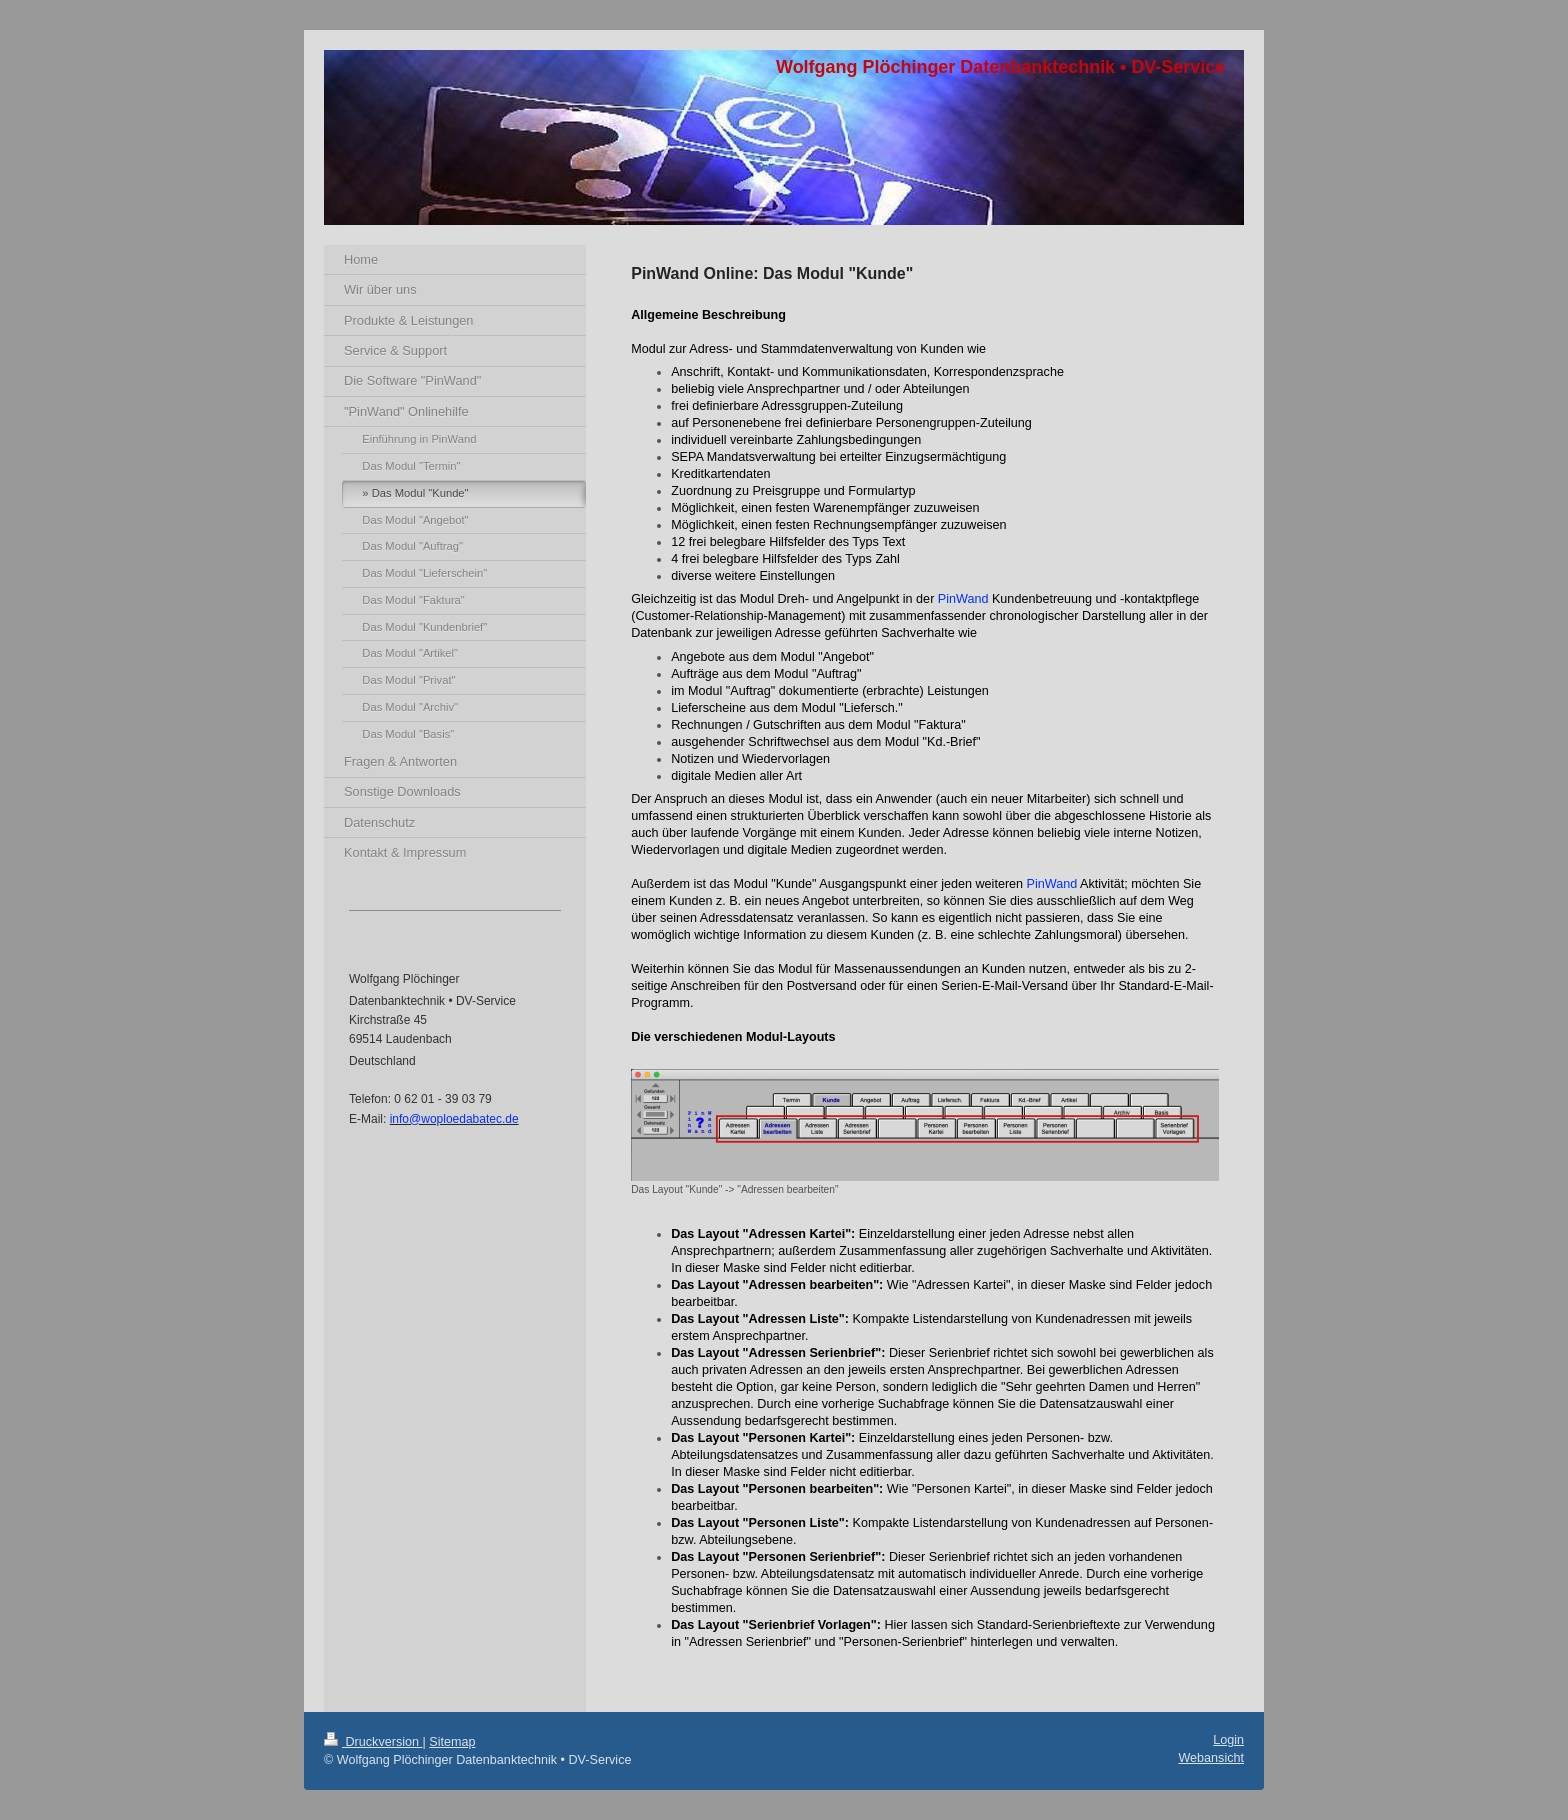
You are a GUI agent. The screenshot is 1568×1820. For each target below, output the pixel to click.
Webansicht (1211, 1758)
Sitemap (452, 1742)
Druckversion (373, 1742)
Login (1228, 1740)
